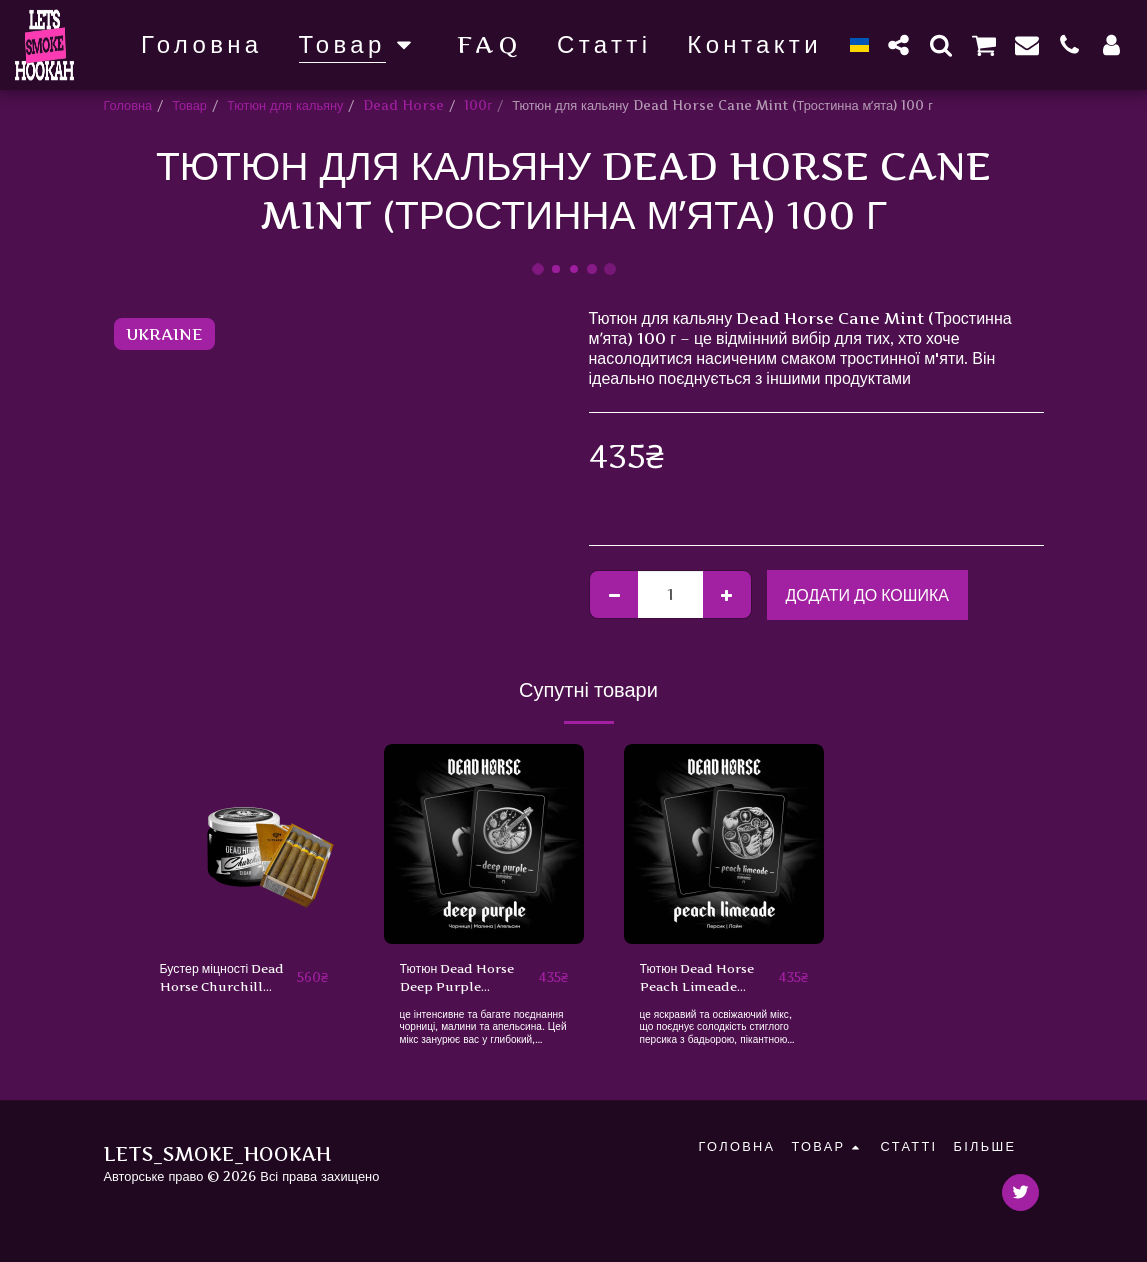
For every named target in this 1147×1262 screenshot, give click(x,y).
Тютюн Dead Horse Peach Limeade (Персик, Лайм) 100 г (703, 980)
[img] (244, 844)
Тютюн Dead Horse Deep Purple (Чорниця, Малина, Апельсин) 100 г (462, 980)
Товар (189, 105)
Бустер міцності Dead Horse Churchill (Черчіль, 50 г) (226, 980)
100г (478, 105)
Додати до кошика (866, 595)
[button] (899, 44)
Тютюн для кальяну (285, 105)
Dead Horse (403, 105)
